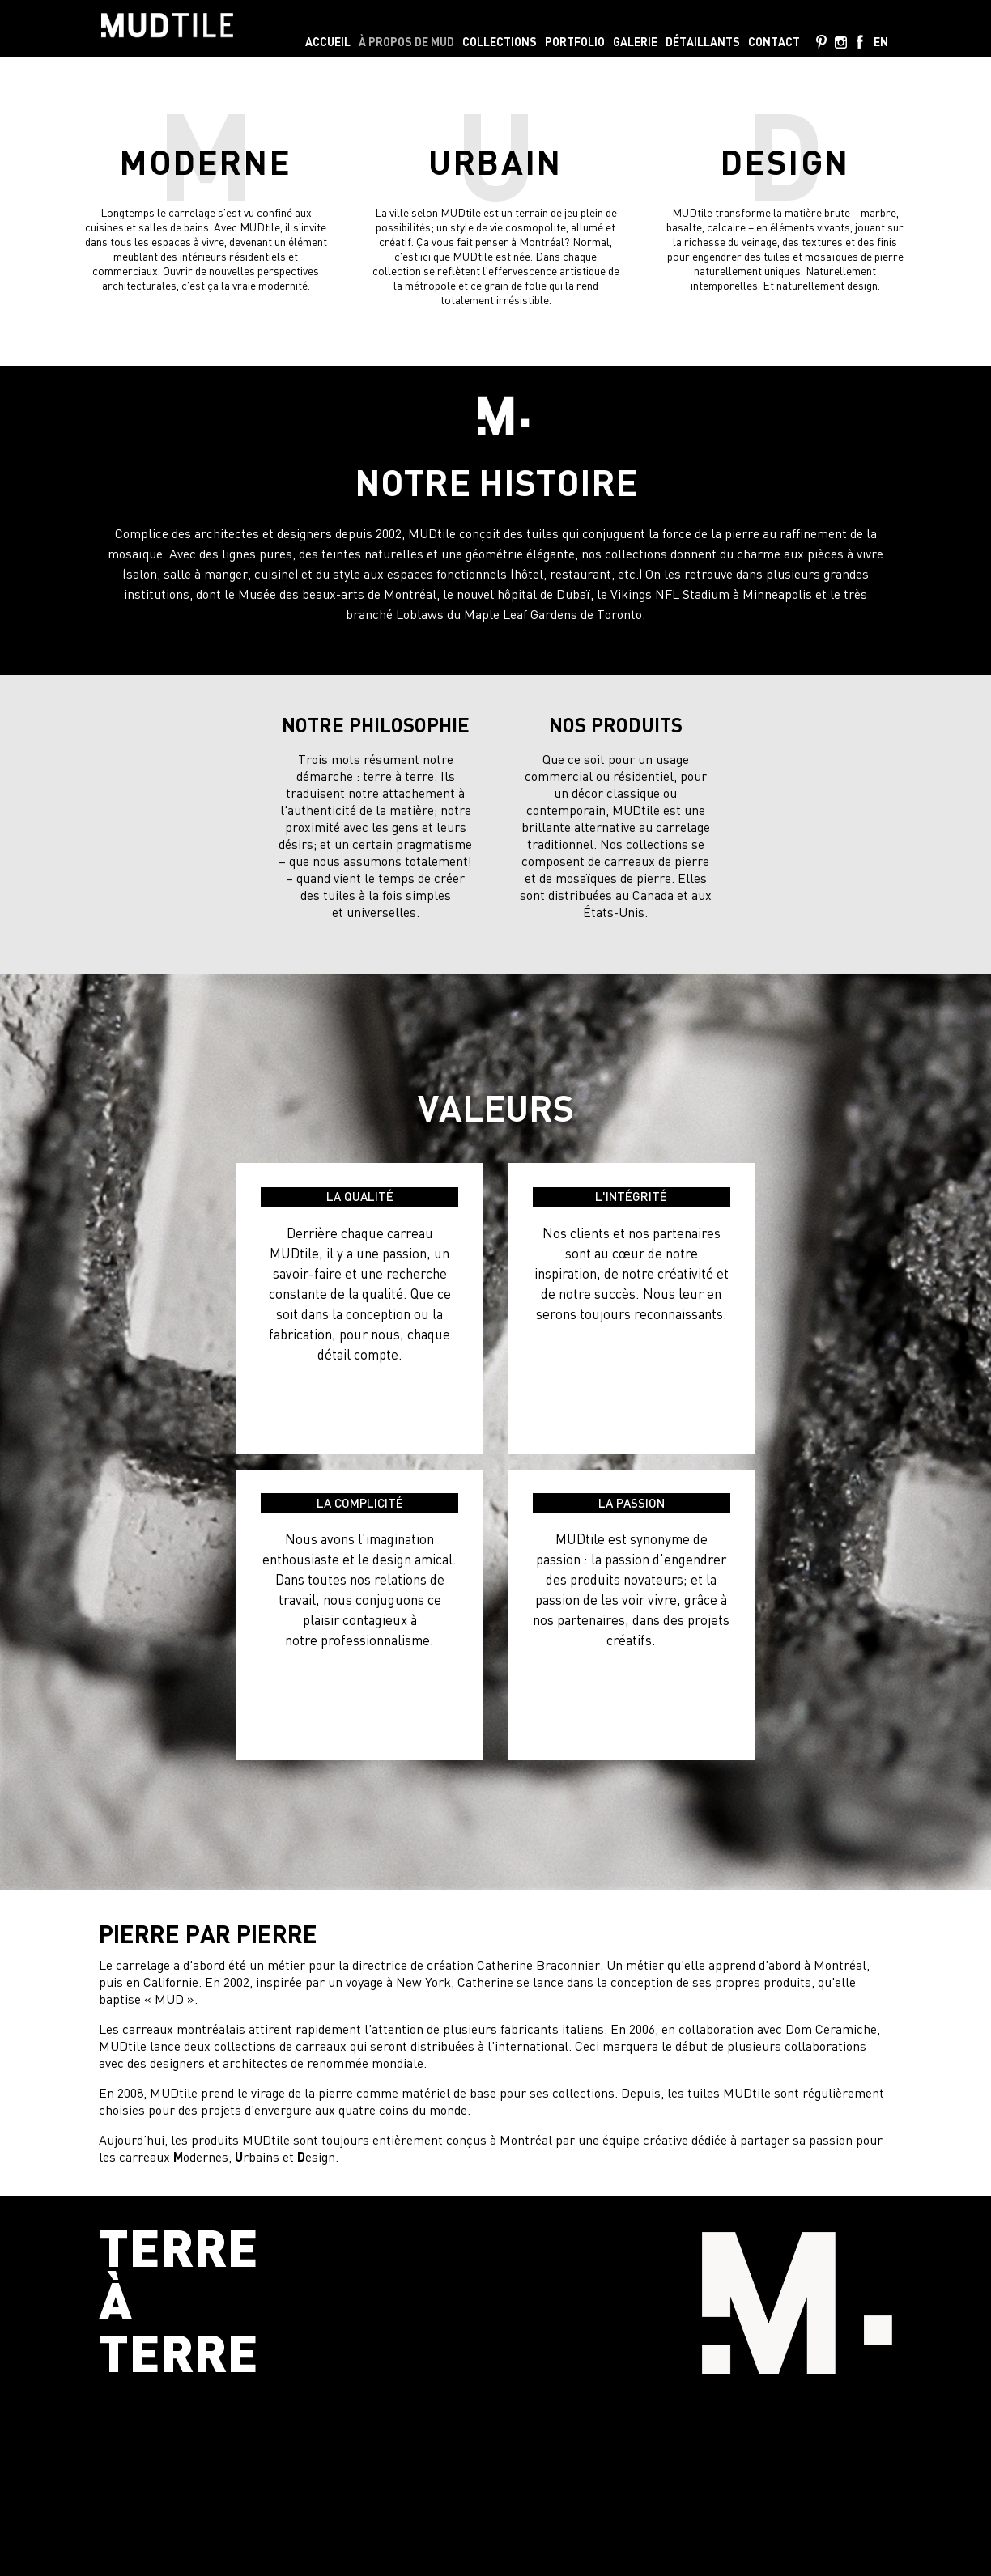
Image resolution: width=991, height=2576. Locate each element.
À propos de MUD (406, 42)
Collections (499, 42)
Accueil (328, 42)
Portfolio (575, 42)
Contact (774, 42)
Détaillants (703, 42)
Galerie (635, 42)
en (881, 42)
